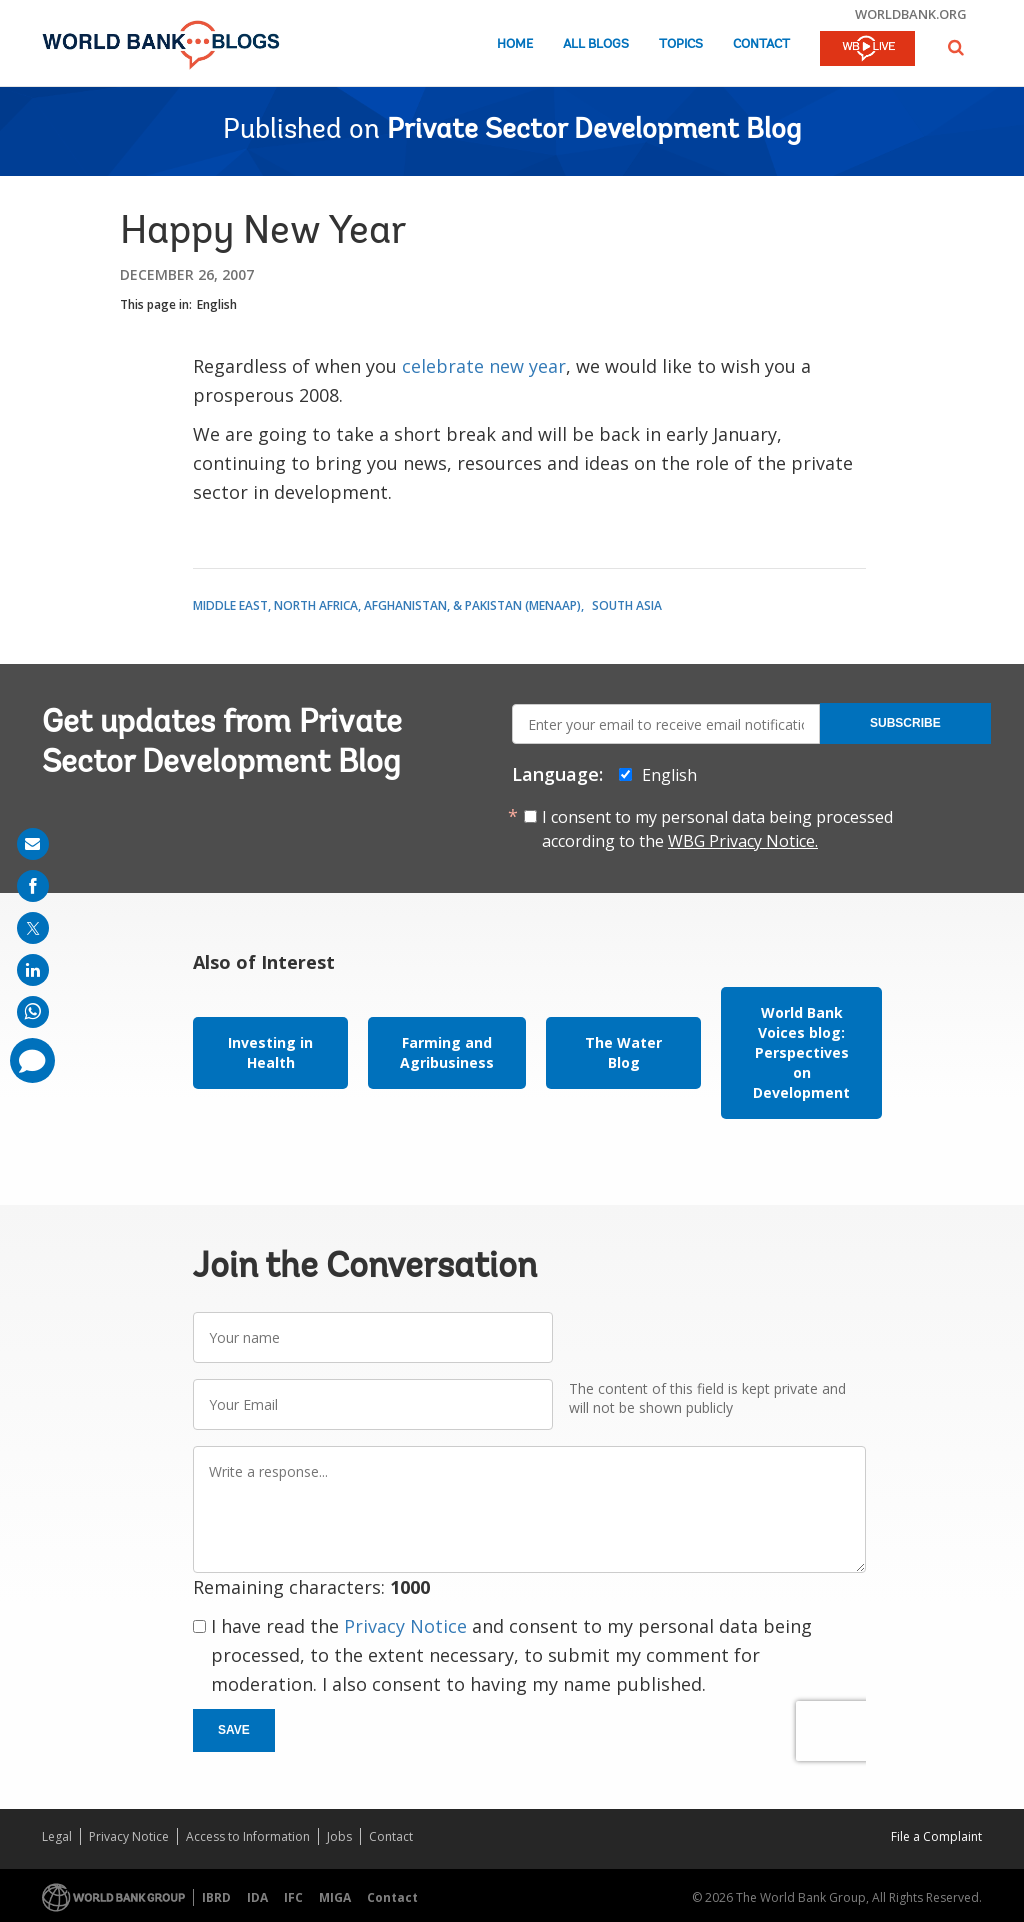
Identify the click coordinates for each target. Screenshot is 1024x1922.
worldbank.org (911, 14)
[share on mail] (33, 844)
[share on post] (33, 928)
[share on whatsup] (33, 1012)
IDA (257, 1897)
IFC (293, 1897)
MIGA (335, 1897)
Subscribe (905, 723)
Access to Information (248, 1836)
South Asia (627, 605)
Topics (681, 44)
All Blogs (596, 44)
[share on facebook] (33, 886)
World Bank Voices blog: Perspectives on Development (801, 1052)
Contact (761, 44)
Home (515, 44)
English (217, 304)
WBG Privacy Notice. (743, 841)
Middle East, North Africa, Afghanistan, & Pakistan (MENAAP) (387, 605)
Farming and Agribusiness (447, 1052)
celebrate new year (484, 366)
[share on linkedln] (33, 970)
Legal (57, 1836)
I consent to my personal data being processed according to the (717, 829)
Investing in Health (270, 1052)
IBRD (216, 1897)
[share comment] (32, 1060)
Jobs (339, 1836)
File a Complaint (936, 1836)
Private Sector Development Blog (594, 131)
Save (234, 1730)
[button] (956, 47)
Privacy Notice (405, 1626)
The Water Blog (623, 1052)
